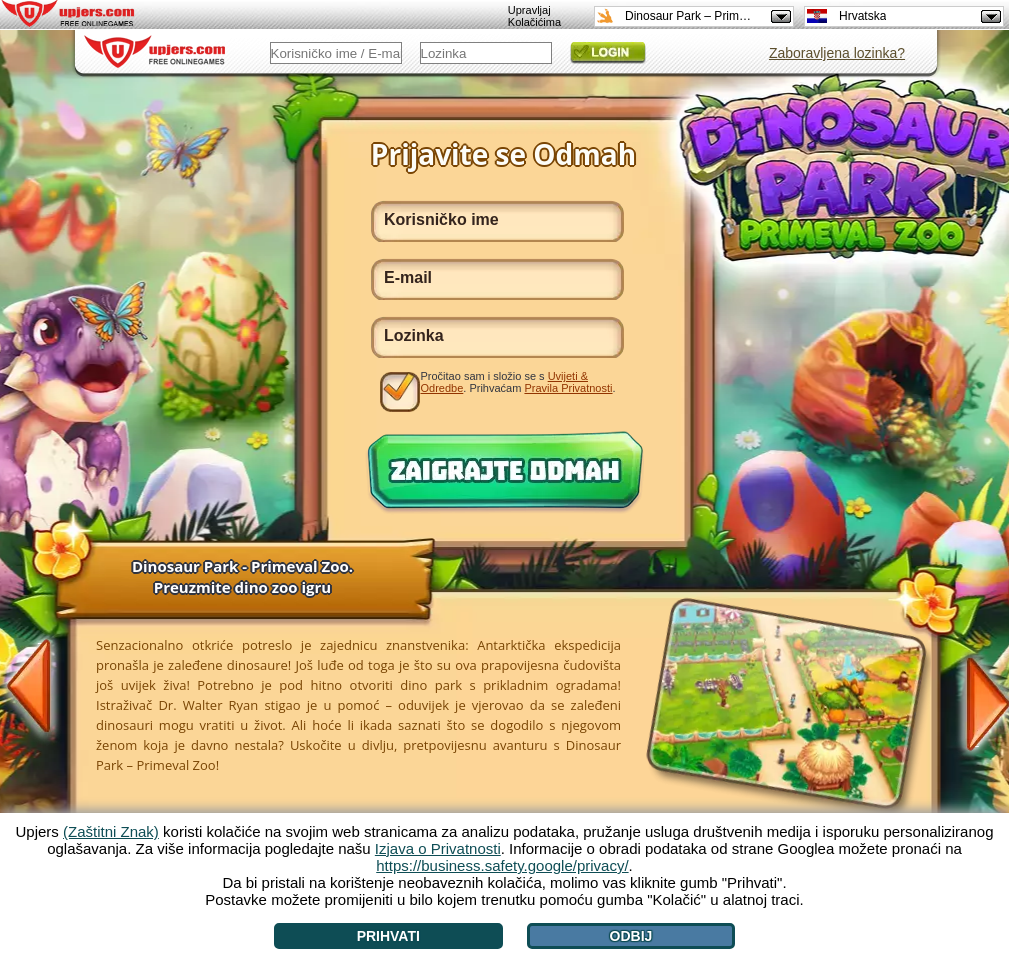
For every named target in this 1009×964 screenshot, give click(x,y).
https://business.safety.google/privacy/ (502, 865)
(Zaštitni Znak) (111, 831)
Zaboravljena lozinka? (837, 53)
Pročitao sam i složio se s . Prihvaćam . (518, 382)
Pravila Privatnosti (568, 388)
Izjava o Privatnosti (438, 848)
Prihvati (388, 936)
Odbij (631, 936)
